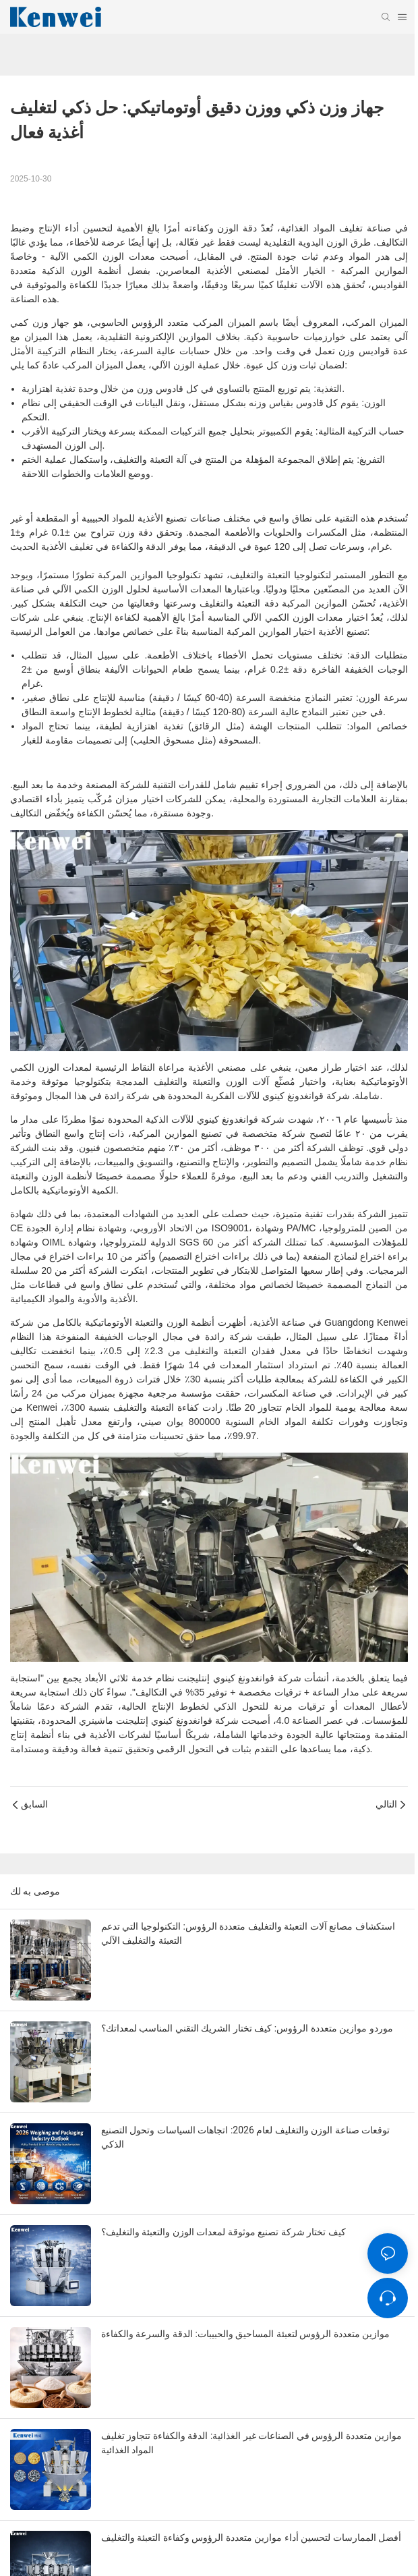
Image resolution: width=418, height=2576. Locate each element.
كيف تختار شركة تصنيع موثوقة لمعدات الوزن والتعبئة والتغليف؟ (223, 2232)
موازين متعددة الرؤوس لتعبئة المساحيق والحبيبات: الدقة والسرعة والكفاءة (245, 2333)
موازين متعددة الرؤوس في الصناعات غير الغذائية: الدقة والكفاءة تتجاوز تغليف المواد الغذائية (251, 2442)
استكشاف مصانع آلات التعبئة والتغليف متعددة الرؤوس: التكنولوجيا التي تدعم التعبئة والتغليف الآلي (248, 1933)
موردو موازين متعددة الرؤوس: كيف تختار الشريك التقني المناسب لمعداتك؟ (247, 2028)
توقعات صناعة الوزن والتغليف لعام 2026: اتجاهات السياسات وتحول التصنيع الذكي (245, 2137)
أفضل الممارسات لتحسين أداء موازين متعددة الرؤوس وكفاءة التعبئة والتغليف (251, 2537)
